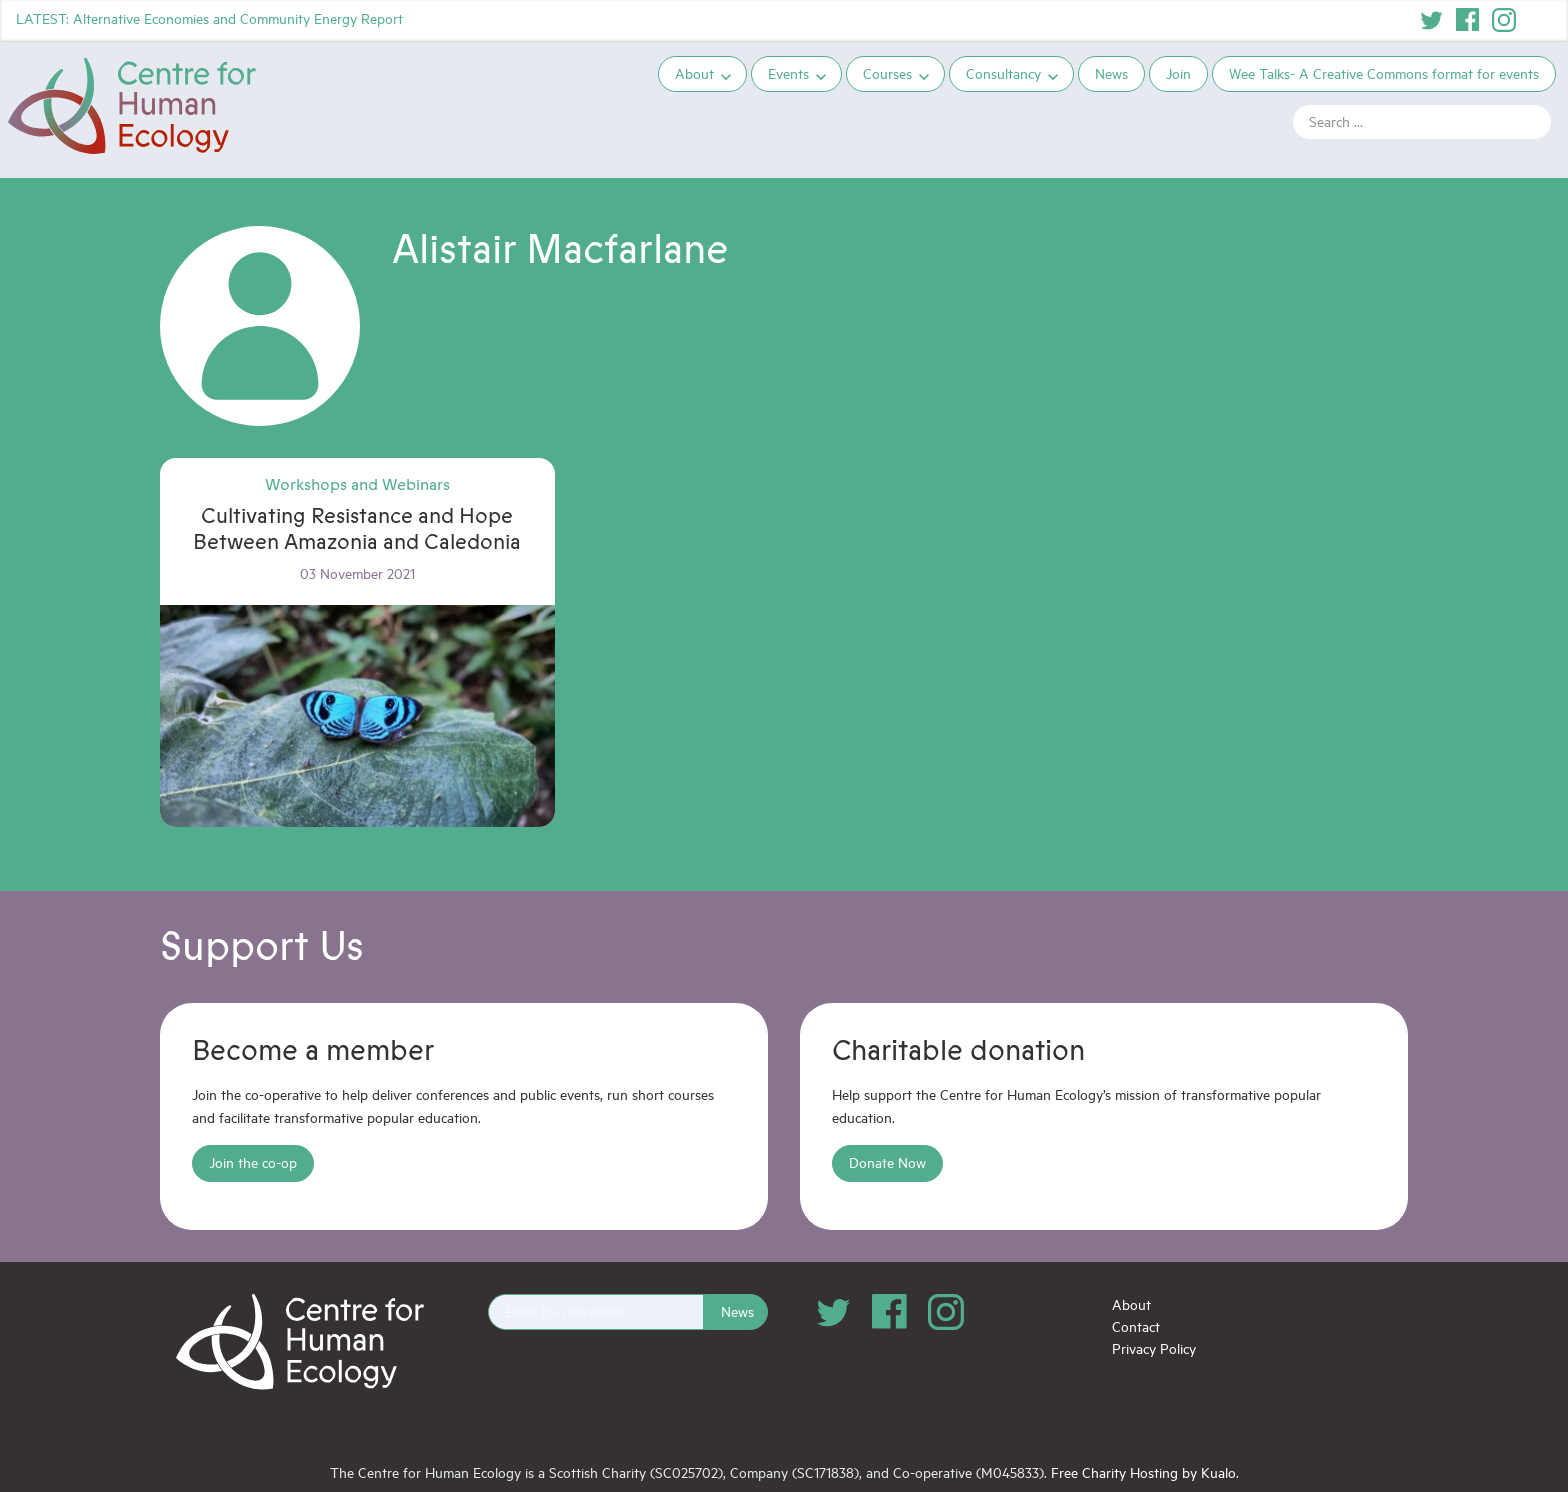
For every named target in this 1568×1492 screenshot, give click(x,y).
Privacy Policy (1154, 1348)
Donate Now (887, 1162)
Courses (887, 73)
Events (788, 73)
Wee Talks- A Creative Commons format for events (1384, 73)
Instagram (1504, 20)
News (1111, 73)
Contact (1136, 1326)
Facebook (1468, 20)
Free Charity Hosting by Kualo (1143, 1472)
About (694, 73)
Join (1178, 73)
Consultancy (1003, 73)
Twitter (1432, 20)
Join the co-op (253, 1162)
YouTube (1540, 20)
